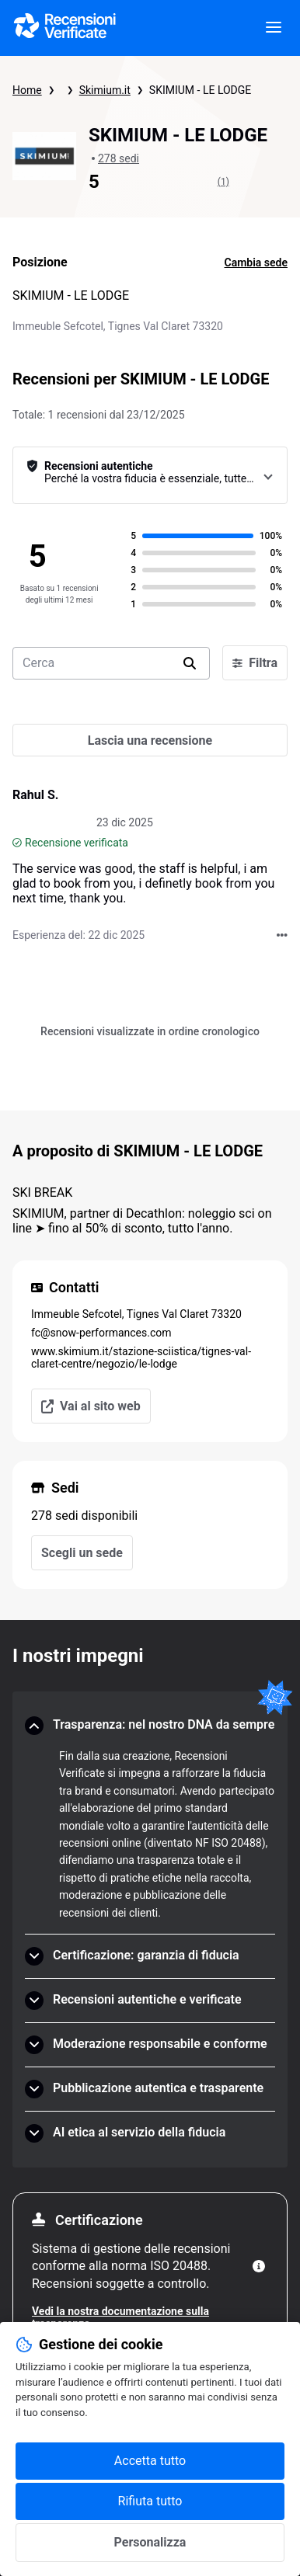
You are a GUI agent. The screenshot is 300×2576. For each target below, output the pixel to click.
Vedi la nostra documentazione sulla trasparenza (120, 2317)
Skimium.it (105, 90)
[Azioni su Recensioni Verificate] (282, 935)
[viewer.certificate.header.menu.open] (274, 27)
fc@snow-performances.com (101, 1332)
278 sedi (118, 158)
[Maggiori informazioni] (258, 2266)
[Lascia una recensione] (150, 740)
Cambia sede (256, 262)
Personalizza (150, 2542)
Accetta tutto (150, 2460)
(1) (223, 181)
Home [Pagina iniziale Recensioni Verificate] (27, 90)
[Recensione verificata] (17, 842)
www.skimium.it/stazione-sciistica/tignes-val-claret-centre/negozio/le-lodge (141, 1357)
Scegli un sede (82, 1552)
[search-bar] (111, 663)
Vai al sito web (91, 1406)
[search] (189, 663)
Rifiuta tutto (150, 2501)
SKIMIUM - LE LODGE (200, 90)
